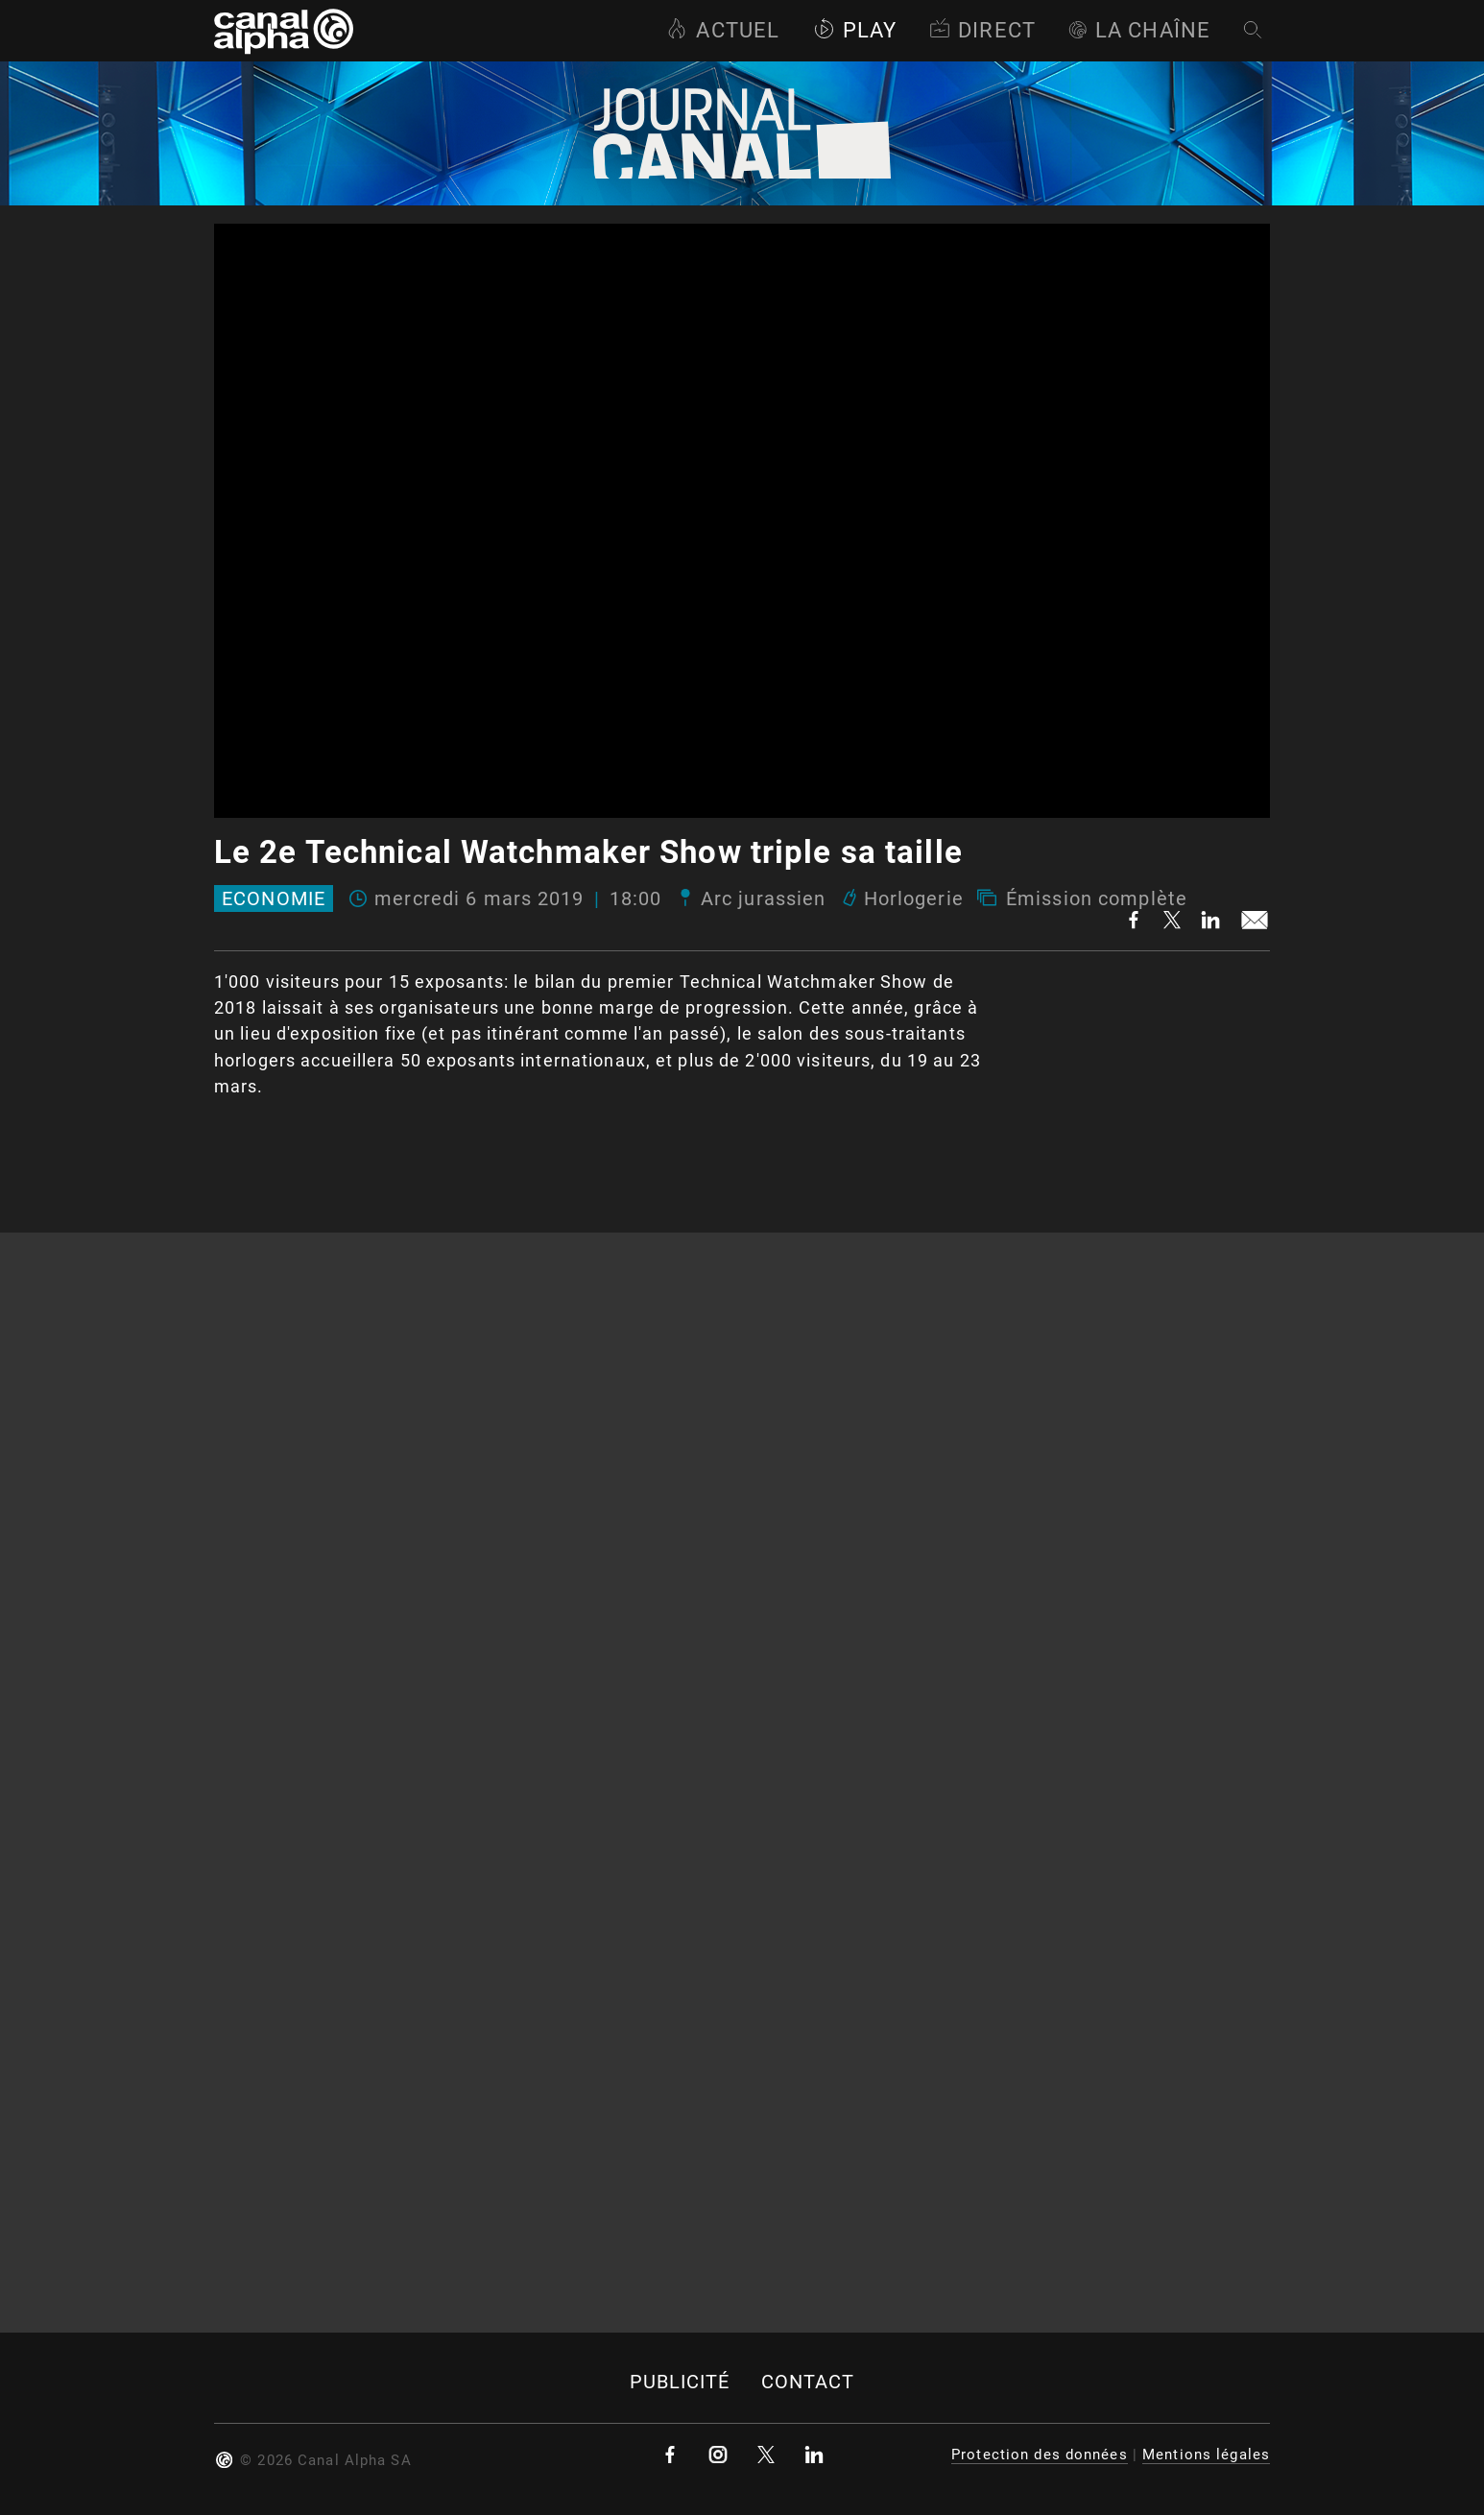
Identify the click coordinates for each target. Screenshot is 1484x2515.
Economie (273, 898)
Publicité (680, 2382)
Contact (808, 2382)
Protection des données (1039, 2454)
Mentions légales (1206, 2454)
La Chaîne (1139, 30)
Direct (982, 30)
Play (855, 30)
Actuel (722, 30)
